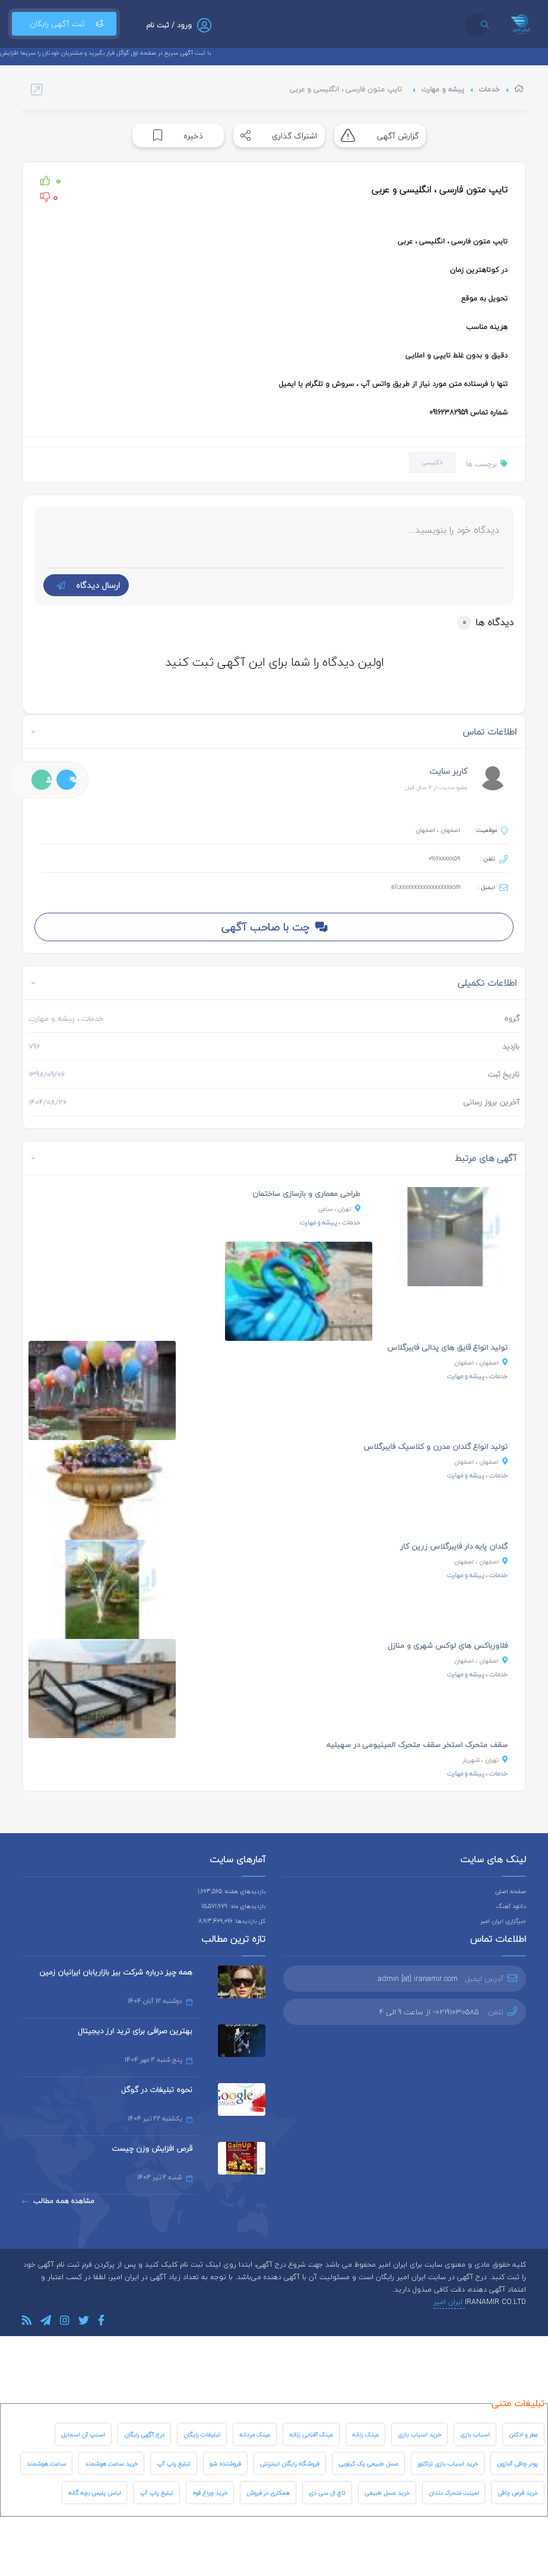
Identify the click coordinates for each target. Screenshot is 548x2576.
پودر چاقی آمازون (517, 2463)
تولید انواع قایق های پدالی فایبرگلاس (447, 1347)
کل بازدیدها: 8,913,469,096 (231, 1921)
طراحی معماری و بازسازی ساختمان (306, 1193)
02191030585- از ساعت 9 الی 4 (429, 2011)
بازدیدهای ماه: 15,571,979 (233, 1906)
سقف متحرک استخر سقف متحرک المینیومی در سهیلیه (417, 1744)
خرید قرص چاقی (518, 2493)
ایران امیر (449, 2302)
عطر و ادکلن (523, 2434)
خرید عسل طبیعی (387, 2493)
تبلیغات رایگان (201, 2434)
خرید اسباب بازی (419, 2434)
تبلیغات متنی (518, 2403)
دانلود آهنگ (511, 1906)
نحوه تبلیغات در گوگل (156, 2089)
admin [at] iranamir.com (418, 1978)
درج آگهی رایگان (144, 2434)
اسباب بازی (475, 2434)
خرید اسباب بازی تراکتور (447, 2463)
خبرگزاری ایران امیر (503, 1921)
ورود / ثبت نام (169, 25)
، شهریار (485, 1760)
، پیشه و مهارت (330, 1222)
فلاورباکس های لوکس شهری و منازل (448, 1645)
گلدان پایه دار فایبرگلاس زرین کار (454, 1546)
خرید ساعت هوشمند (111, 2463)
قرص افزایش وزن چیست (152, 2148)
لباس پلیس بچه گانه (94, 2493)
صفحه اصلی (510, 1891)
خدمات (489, 89)
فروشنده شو (225, 2463)
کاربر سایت (448, 771)
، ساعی (339, 1209)
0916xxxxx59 (444, 858)
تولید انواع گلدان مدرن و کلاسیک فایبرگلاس (435, 1446)
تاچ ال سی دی (327, 2493)
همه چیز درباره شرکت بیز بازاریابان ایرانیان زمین (115, 1972)
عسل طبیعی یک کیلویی (368, 2463)
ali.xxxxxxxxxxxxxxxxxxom (425, 887)
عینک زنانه (365, 2434)
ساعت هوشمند (46, 2463)
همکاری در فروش (268, 2493)
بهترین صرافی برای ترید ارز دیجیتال (135, 2030)
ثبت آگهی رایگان (64, 24)
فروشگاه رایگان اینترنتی (289, 2463)
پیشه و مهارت (442, 89)
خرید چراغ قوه (209, 2493)
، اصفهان (481, 1362)
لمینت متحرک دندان (454, 2493)
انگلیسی (432, 462)
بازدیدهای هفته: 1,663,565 (231, 1891)
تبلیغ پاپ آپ (174, 2463)
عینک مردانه (254, 2434)
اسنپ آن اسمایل (83, 2434)
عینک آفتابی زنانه (311, 2434)
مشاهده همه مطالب (58, 2201)
